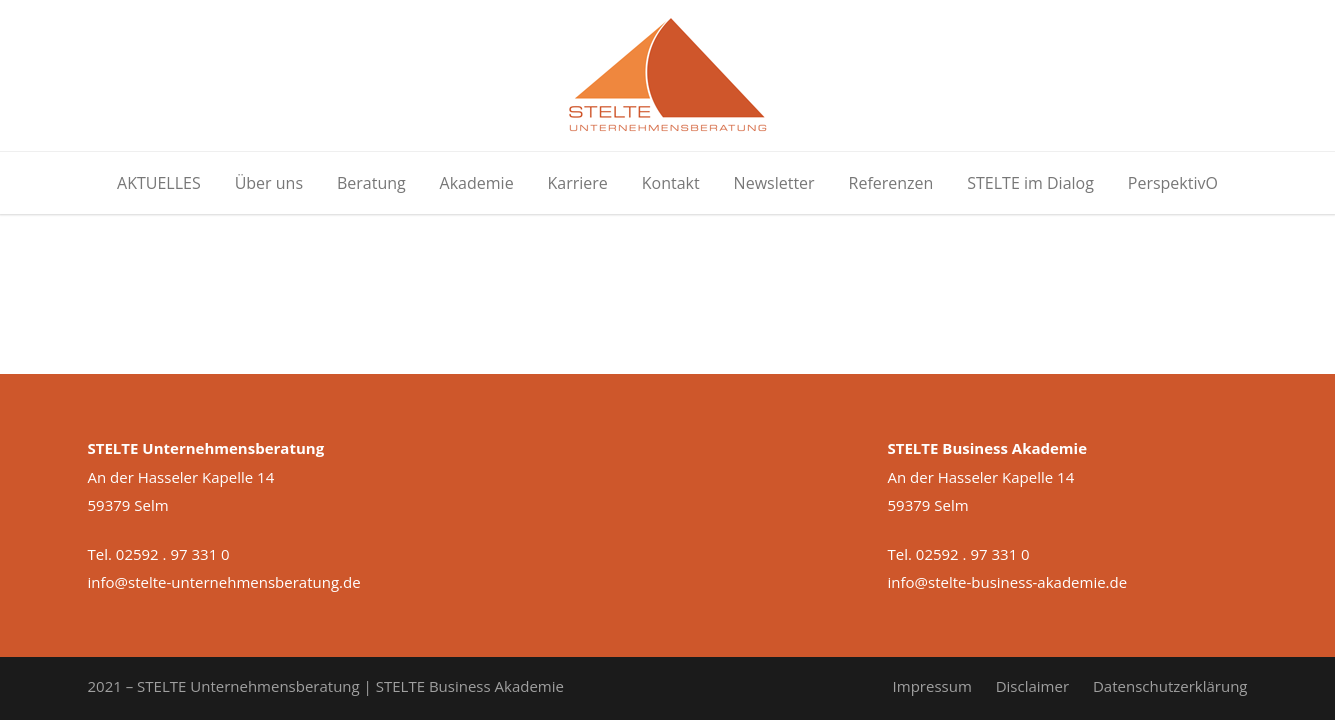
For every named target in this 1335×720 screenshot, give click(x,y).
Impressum (932, 686)
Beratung (371, 183)
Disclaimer (1032, 686)
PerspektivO (1173, 183)
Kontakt (671, 183)
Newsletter (774, 183)
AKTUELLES (159, 183)
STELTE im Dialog (1030, 183)
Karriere (578, 183)
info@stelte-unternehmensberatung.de (224, 582)
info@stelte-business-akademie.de (1008, 582)
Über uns (269, 183)
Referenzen (891, 183)
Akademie (477, 183)
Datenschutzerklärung (1170, 686)
